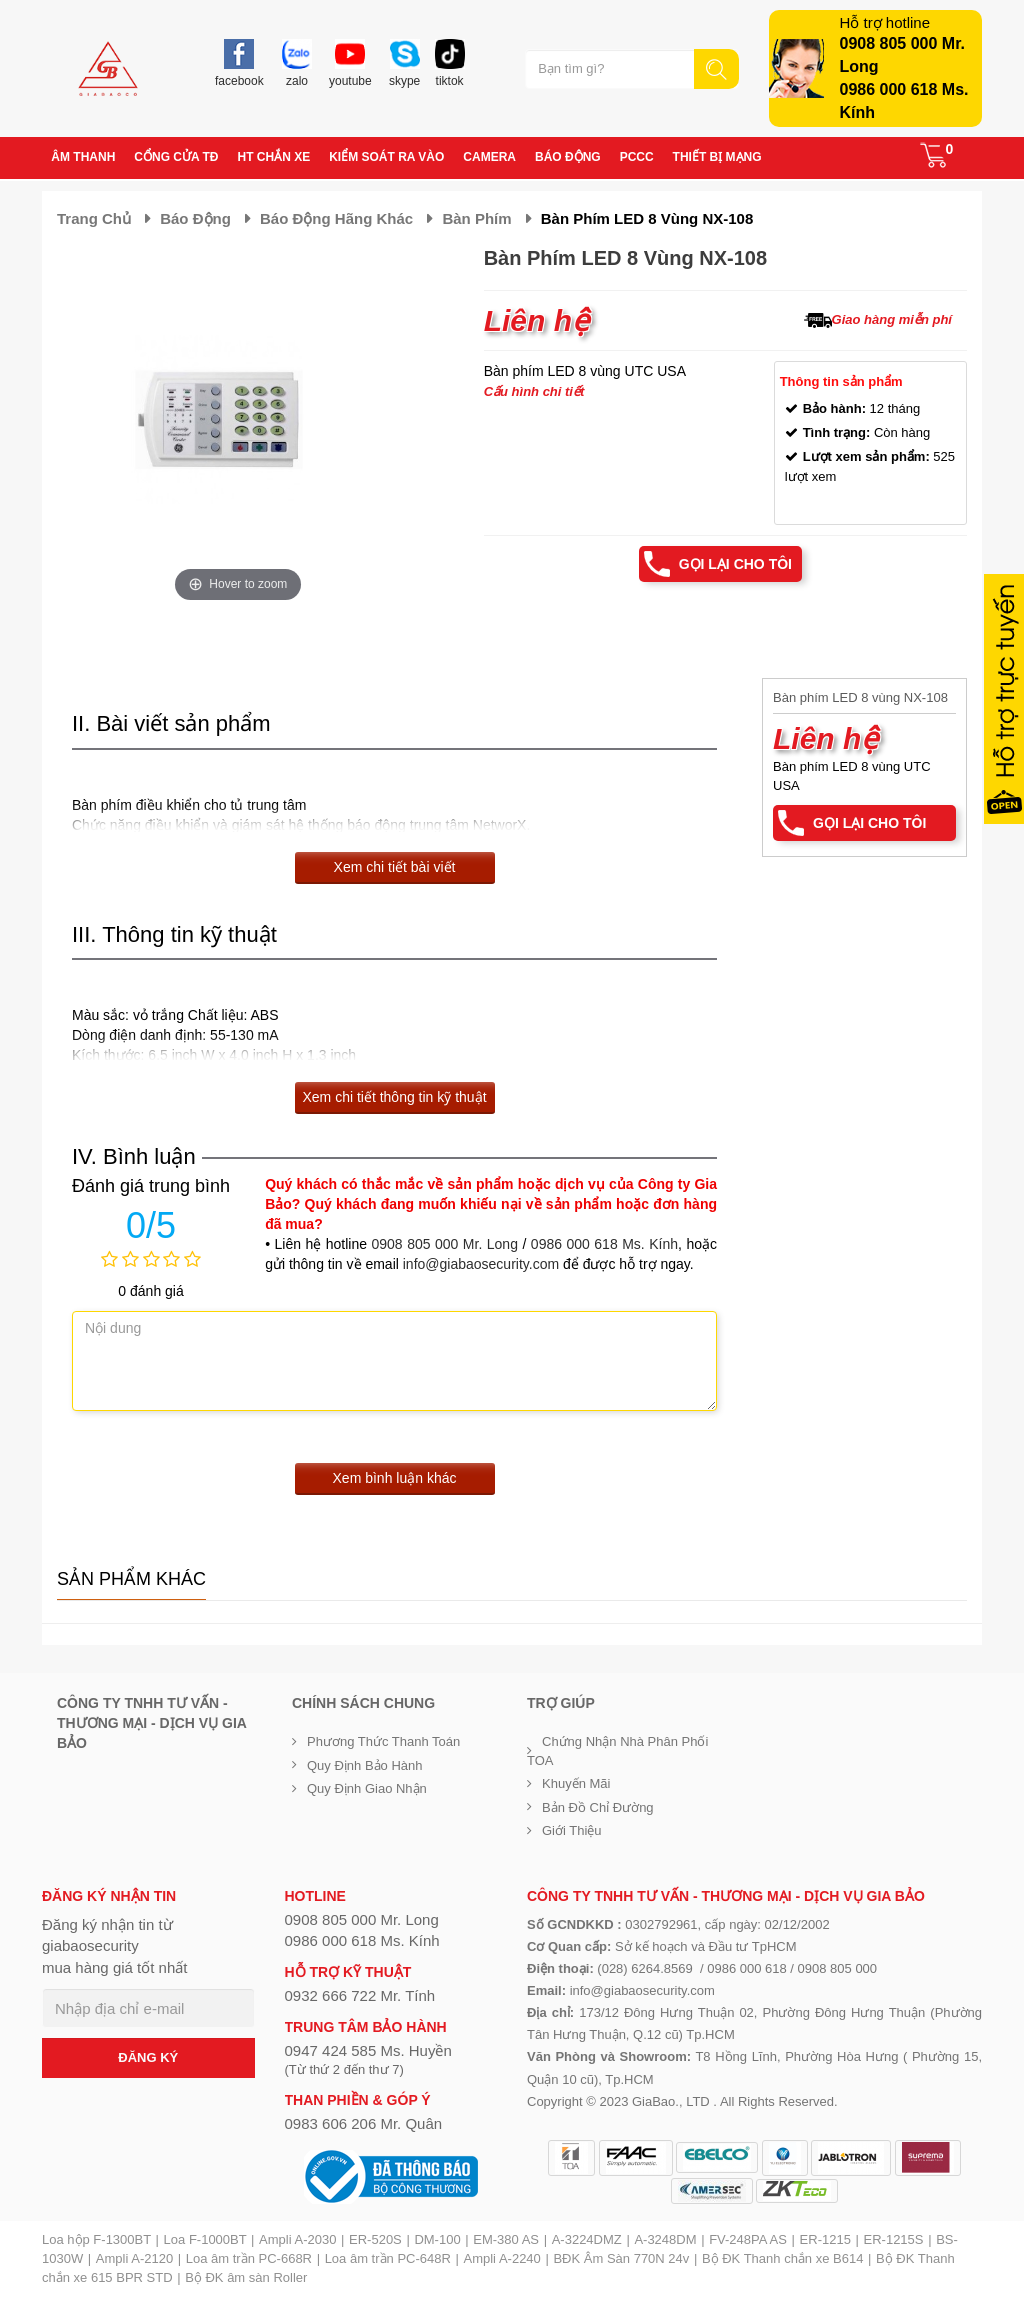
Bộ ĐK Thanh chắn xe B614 (782, 2258)
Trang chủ (94, 218)
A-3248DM (665, 2239)
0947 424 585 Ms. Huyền (368, 2050)
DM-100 (437, 2239)
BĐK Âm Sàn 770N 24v (621, 2258)
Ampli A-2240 (502, 2258)
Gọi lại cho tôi (735, 564)
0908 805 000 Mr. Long (445, 1244)
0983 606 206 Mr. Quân (364, 2123)
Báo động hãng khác (336, 218)
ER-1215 (825, 2239)
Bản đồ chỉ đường (598, 1807)
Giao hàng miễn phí (892, 319)
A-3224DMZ (587, 2239)
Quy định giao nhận (367, 1788)
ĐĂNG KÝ (148, 2057)
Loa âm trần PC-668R (249, 2258)
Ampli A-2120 (134, 2258)
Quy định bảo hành (365, 1765)
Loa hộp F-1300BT (96, 2239)
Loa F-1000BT (205, 2239)
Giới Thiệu (572, 1830)
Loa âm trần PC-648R (388, 2258)
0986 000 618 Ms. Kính (604, 1244)
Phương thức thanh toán (383, 1741)
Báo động (195, 218)
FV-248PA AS (748, 2239)
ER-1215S (894, 2239)
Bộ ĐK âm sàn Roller (246, 2277)
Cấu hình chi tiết (534, 391)
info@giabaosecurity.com (481, 1264)
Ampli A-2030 (297, 2239)
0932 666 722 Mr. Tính (360, 1995)
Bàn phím (476, 218)
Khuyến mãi (576, 1783)
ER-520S (375, 2239)
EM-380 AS (506, 2239)
